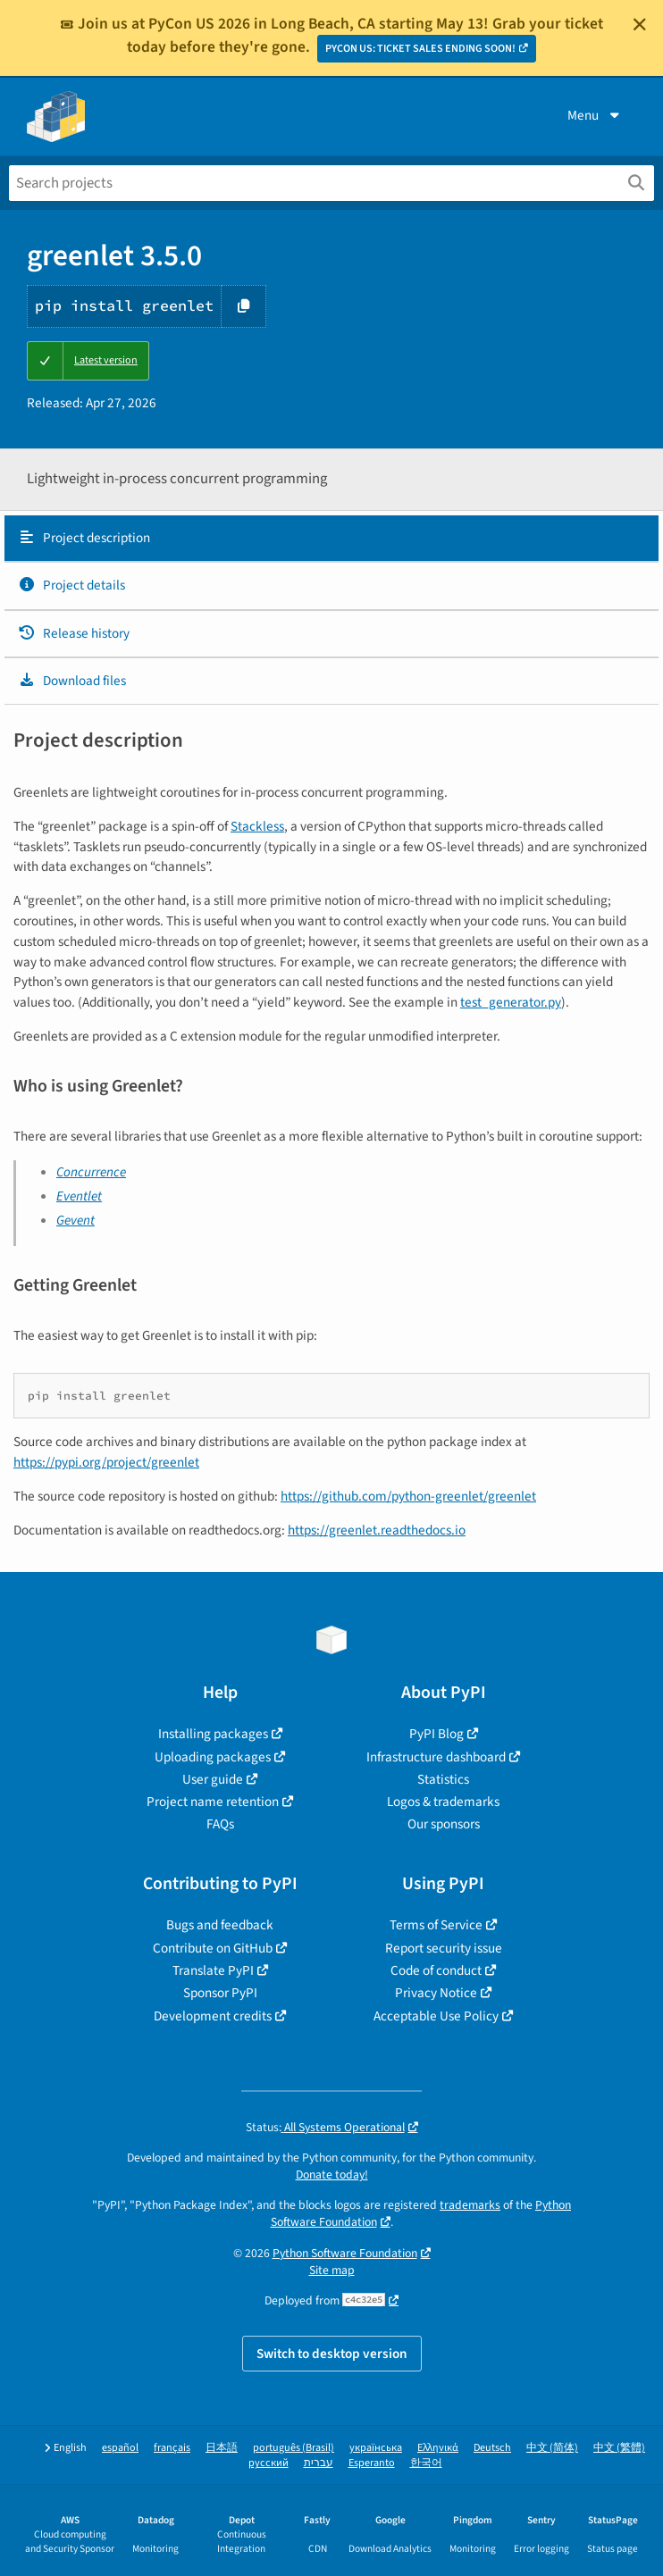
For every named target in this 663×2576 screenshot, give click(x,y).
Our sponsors (443, 1824)
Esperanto (371, 2463)
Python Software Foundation (345, 2253)
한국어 (426, 2463)
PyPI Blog (436, 1734)
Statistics (443, 1779)
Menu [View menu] (595, 115)
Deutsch (492, 2447)
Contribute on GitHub (213, 1948)
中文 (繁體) (619, 2447)
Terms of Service (436, 1925)
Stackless (257, 826)
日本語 (222, 2447)
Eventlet (79, 1196)
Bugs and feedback (219, 1925)
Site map (332, 2270)
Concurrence (91, 1172)
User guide (212, 1779)
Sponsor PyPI (220, 1993)
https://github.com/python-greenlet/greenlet (408, 1496)
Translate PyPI (213, 1970)
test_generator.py (510, 1002)
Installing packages (213, 1734)
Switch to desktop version (331, 2353)
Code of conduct (436, 1970)
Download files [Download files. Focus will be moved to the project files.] (72, 680)
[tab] (331, 538)
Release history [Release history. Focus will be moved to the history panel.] (74, 633)
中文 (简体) (552, 2447)
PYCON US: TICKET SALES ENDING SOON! (420, 48)
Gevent (75, 1220)
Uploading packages (213, 1757)
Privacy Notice (436, 1993)
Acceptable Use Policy (436, 2016)
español (120, 2447)
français (172, 2447)
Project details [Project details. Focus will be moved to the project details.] (71, 585)
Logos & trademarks (443, 1801)
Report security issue (443, 1948)
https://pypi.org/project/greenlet (106, 1462)
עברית (318, 2463)
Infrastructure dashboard (436, 1757)
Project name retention (213, 1801)
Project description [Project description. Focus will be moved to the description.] (84, 538)
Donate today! (332, 2174)
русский (268, 2463)
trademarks (470, 2204)
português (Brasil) (293, 2447)
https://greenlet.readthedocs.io (377, 1530)
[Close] (640, 24)
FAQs (220, 1824)
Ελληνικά (437, 2447)
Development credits (213, 2016)
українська (375, 2447)
